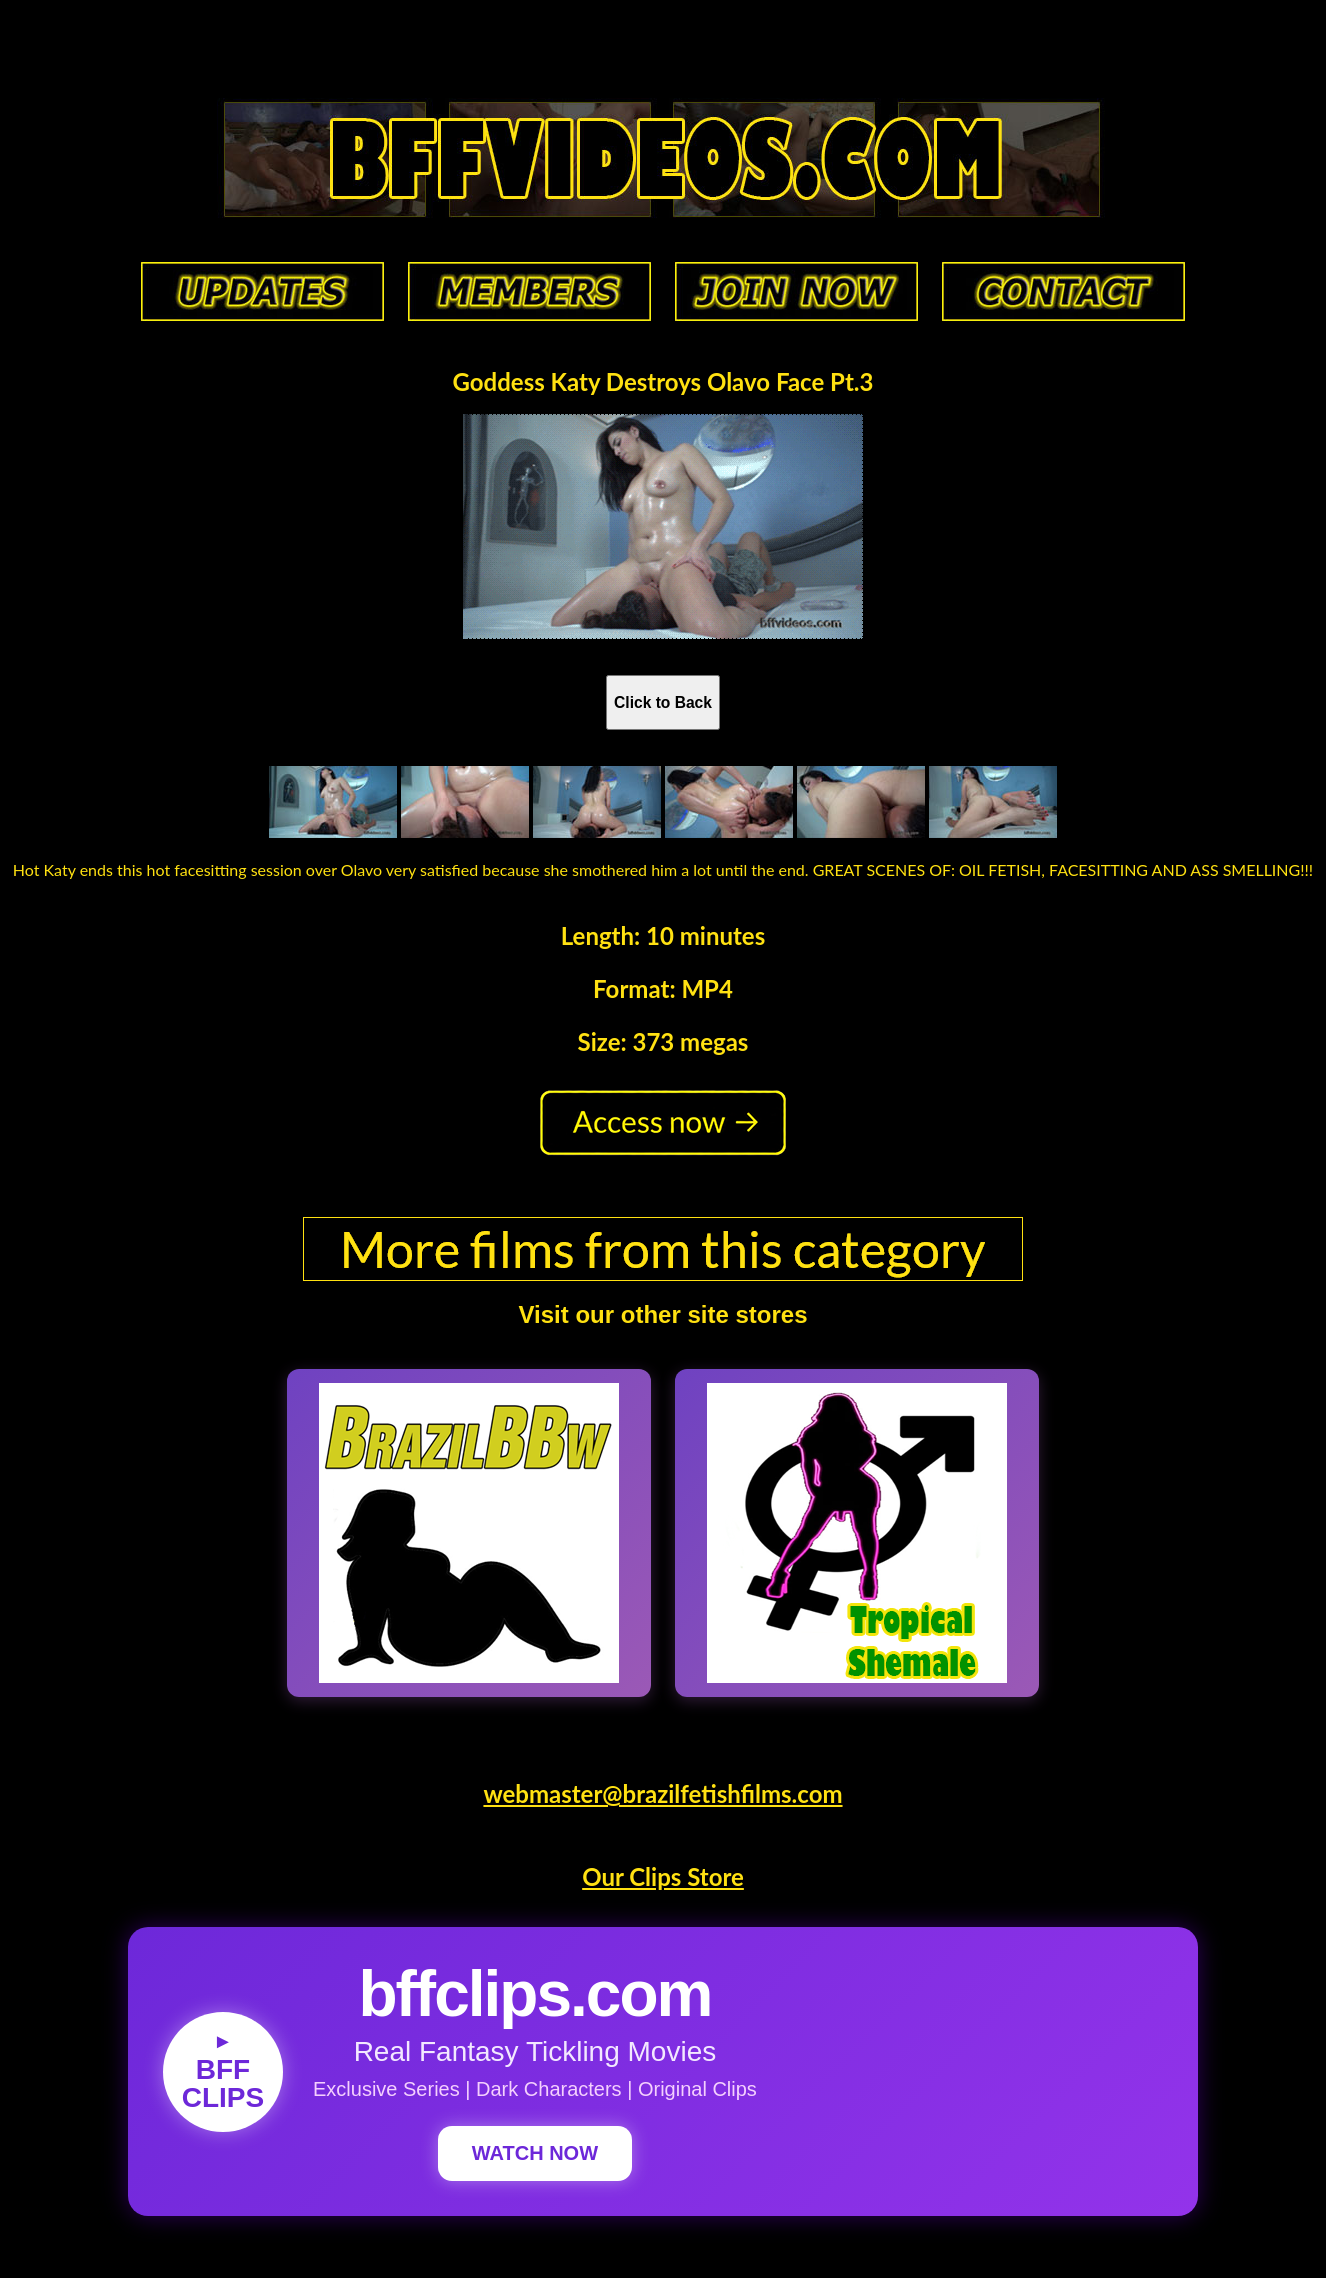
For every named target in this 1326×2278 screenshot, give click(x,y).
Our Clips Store (663, 1876)
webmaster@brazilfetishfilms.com (662, 1793)
